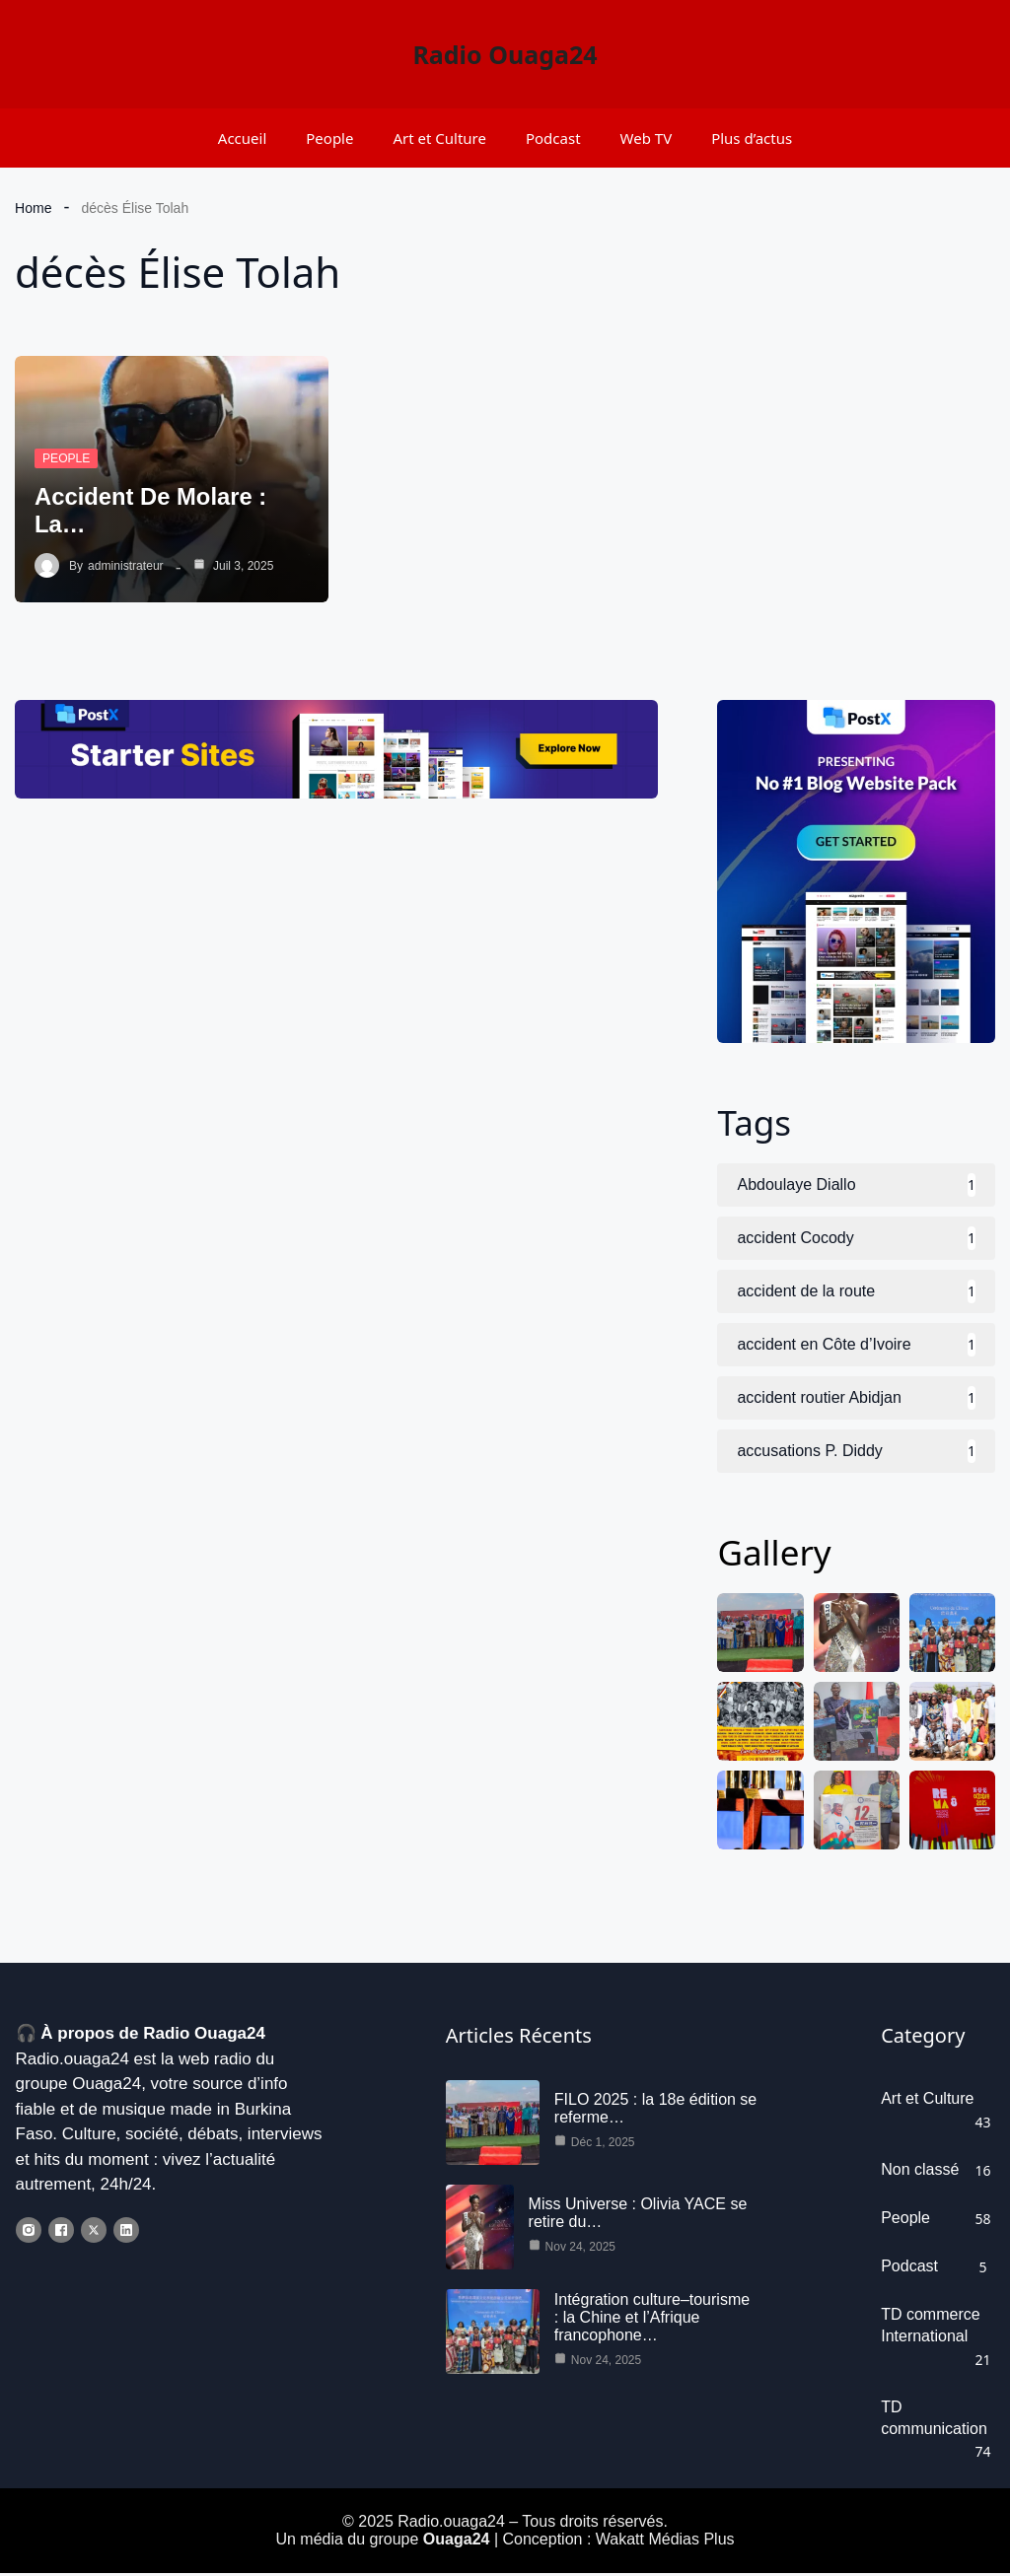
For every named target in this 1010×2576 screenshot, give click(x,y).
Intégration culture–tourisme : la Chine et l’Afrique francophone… (652, 2320)
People (329, 138)
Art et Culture (439, 138)
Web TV (646, 138)
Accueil (242, 138)
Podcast (553, 138)
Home (33, 208)
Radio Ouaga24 (504, 54)
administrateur (125, 566)
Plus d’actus (751, 138)
